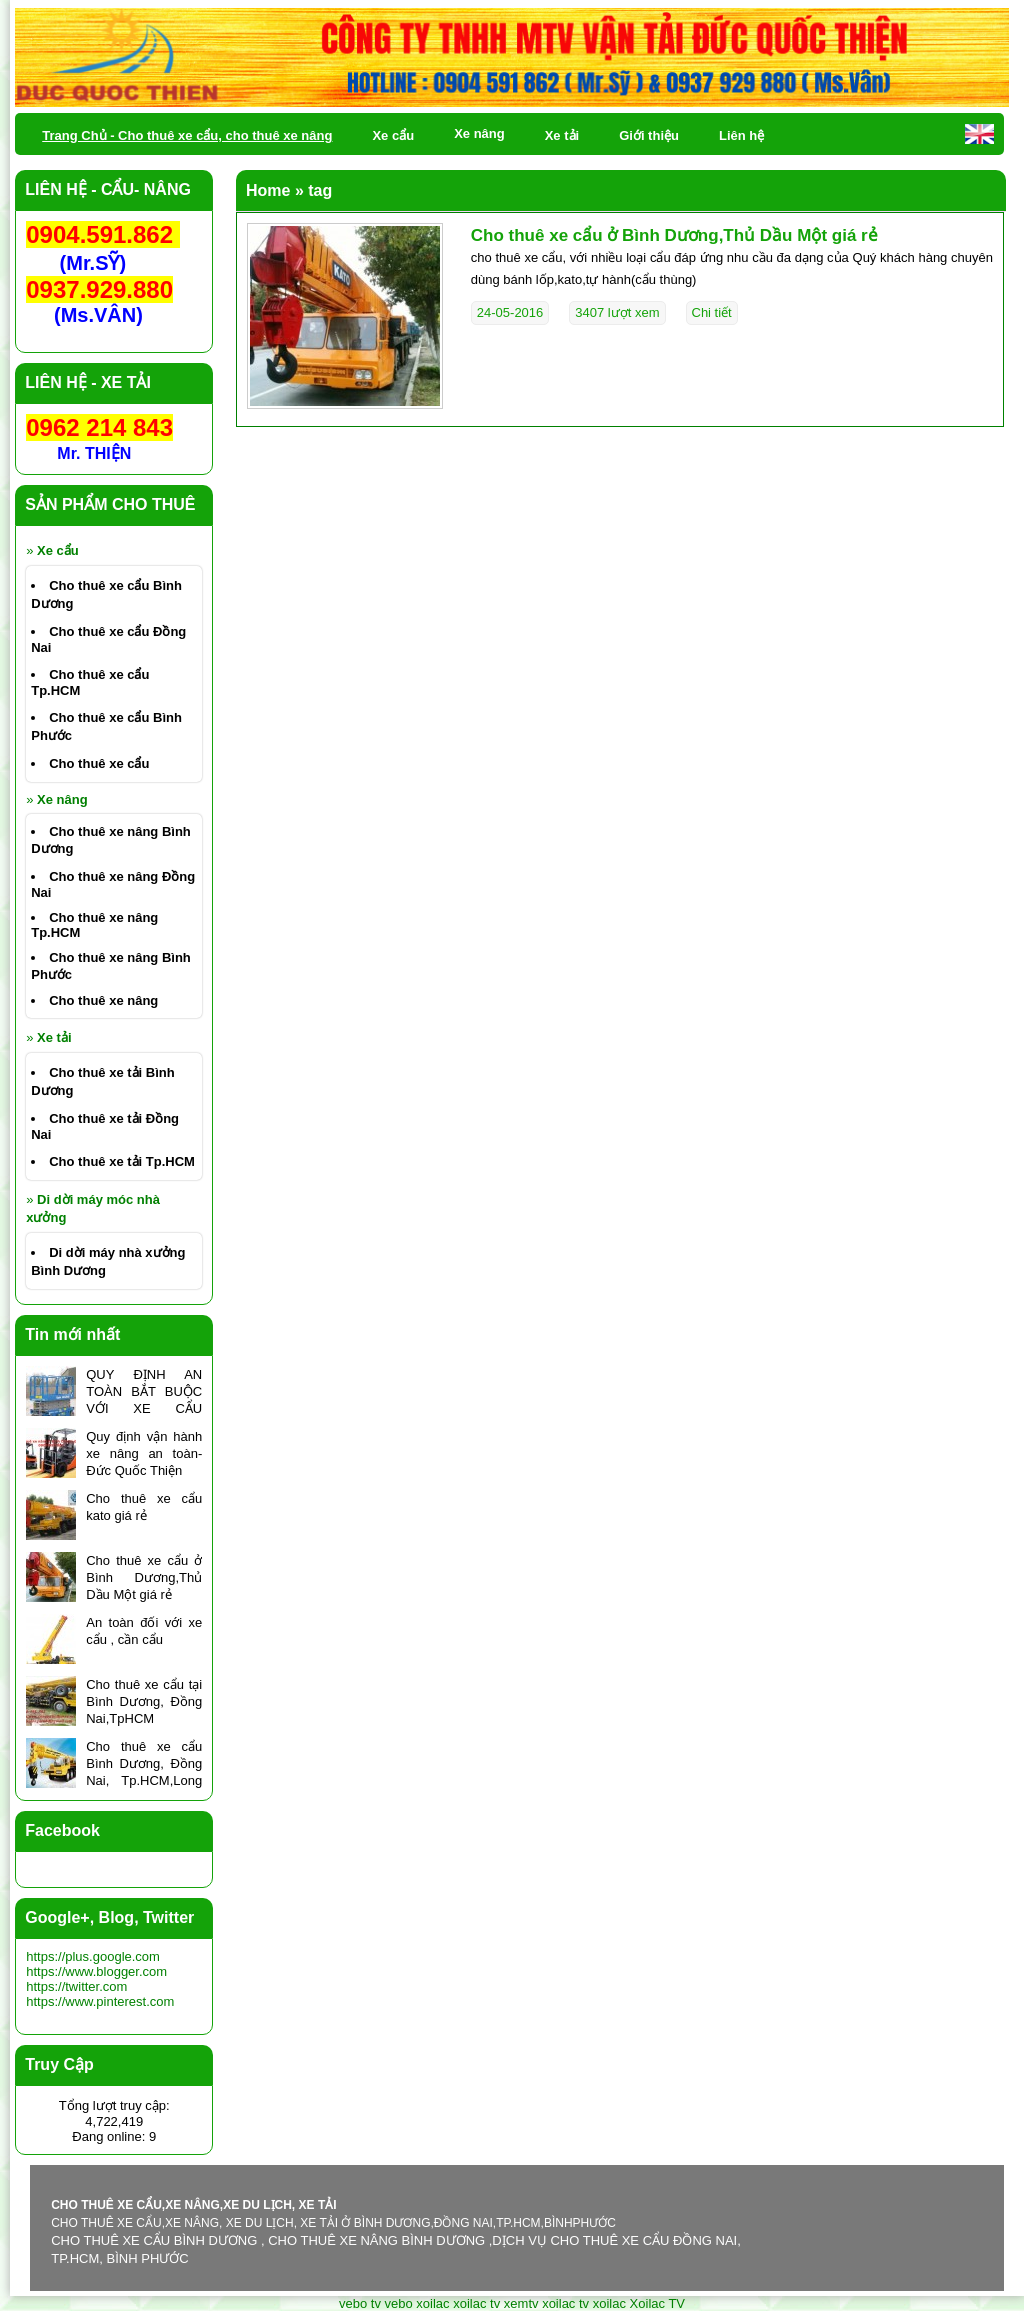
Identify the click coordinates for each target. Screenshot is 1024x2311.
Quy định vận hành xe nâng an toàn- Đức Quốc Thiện (144, 1453)
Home (268, 190)
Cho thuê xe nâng (103, 1000)
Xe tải (54, 1037)
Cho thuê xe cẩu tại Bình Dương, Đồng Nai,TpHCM (144, 1701)
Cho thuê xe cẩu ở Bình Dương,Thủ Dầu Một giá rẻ (674, 235)
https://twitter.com (76, 1986)
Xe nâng (62, 799)
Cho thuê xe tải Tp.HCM (122, 1161)
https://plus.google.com (93, 1956)
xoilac (432, 2303)
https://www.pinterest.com (100, 2001)
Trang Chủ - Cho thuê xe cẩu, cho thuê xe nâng (187, 135)
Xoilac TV (657, 2303)
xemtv (521, 2303)
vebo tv (360, 2303)
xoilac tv (476, 2303)
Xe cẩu (58, 550)
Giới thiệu (649, 135)
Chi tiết (712, 312)
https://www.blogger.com (96, 1971)
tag (320, 190)
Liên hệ (741, 135)
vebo (399, 2303)
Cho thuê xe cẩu (99, 763)
